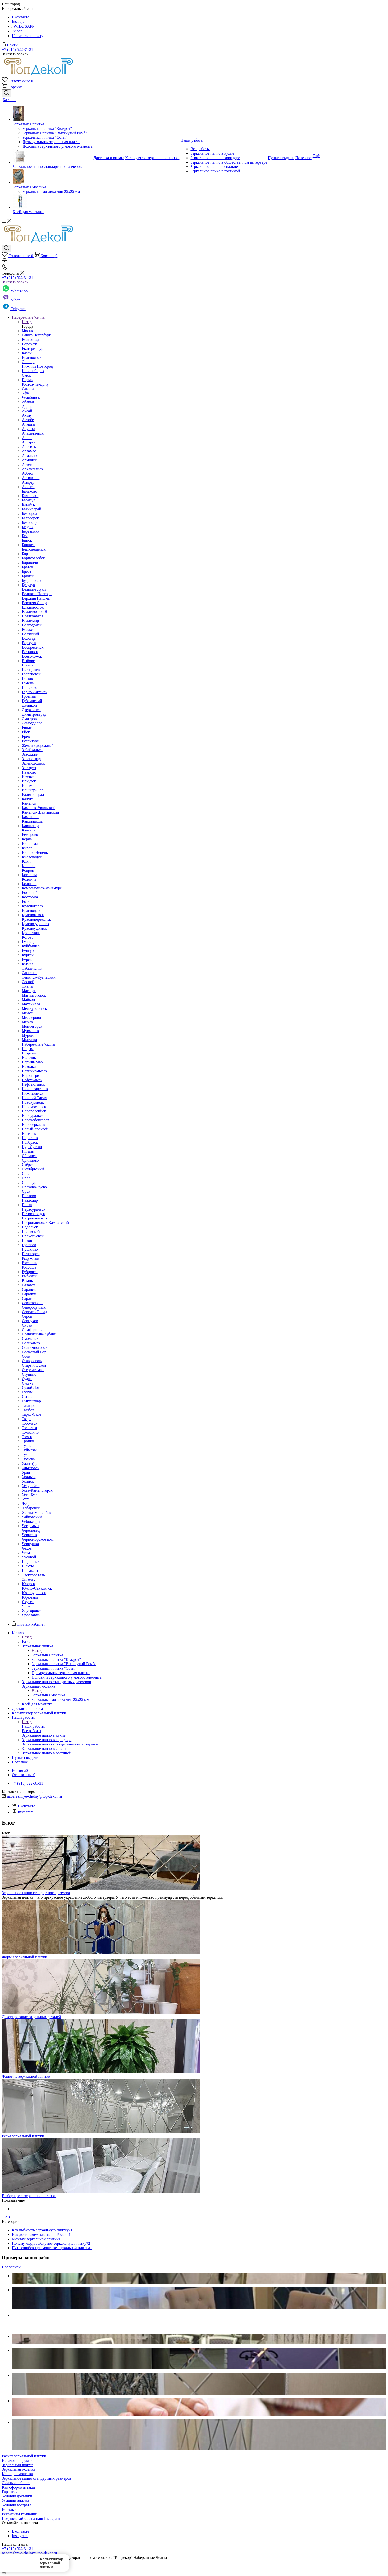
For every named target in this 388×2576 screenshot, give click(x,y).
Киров (27, 848)
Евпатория (30, 727)
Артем (27, 464)
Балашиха (30, 496)
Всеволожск (32, 656)
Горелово (29, 687)
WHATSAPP (23, 26)
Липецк (28, 362)
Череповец (31, 1530)
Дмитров (29, 719)
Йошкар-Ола (32, 790)
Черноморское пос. (38, 1539)
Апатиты (29, 446)
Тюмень (28, 1459)
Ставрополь (32, 1361)
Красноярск (31, 357)
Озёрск (28, 1165)
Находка (29, 1066)
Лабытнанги (32, 968)
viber (17, 31)
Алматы (28, 424)
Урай (26, 1472)
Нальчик (29, 1057)
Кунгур (28, 950)
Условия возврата (16, 2505)
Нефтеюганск (33, 1084)
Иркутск (29, 781)
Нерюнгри (30, 1075)
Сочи (26, 1356)
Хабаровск (31, 1508)
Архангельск (32, 469)
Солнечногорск (34, 1347)
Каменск (29, 803)
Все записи (11, 2267)
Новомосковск (34, 1107)
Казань (27, 353)
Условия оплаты (15, 2500)
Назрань (29, 1053)
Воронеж (29, 344)
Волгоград (30, 339)
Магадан (29, 991)
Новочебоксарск (35, 1120)
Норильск (30, 1138)
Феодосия (30, 1503)
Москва (28, 331)
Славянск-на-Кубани (39, 1334)
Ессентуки (30, 741)
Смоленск (30, 1338)
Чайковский (32, 1517)
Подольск (30, 1227)
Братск (27, 567)
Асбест (28, 473)
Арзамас (29, 451)
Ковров (28, 870)
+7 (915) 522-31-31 (17, 49)
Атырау (28, 482)
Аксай (27, 411)
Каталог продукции (18, 2460)
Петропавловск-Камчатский (45, 1222)
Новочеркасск (33, 1124)
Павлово (29, 1196)
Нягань (28, 1151)
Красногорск (32, 906)
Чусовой (29, 1557)
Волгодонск (32, 625)
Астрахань (30, 478)
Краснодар (31, 910)
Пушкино (30, 1249)
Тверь (26, 1419)
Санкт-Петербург (36, 335)
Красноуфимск (34, 928)
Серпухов (30, 1321)
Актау (27, 415)
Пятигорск (31, 1254)
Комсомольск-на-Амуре (42, 888)
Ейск (26, 732)
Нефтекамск (32, 1080)
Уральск (28, 1477)
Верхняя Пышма (36, 598)
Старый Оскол (34, 1365)
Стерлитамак (33, 1370)
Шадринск (30, 1561)
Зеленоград (31, 759)
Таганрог (29, 1405)
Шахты (28, 1566)
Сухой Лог (30, 1387)
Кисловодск (32, 857)
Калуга (27, 799)
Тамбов (28, 1410)
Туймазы (29, 1450)
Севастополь (32, 1303)
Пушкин (29, 1245)
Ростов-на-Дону (35, 384)
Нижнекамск (32, 1093)
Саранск (29, 1289)
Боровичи (30, 562)
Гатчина (28, 665)
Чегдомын (30, 1526)
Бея (25, 536)
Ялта (26, 1606)
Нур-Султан (32, 1147)
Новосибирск (33, 371)
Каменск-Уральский (38, 808)
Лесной (28, 982)
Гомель (28, 683)
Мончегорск (32, 1026)
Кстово (28, 937)
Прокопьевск (33, 1236)
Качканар (29, 830)
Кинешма (30, 843)
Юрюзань (30, 1597)
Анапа (27, 438)
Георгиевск (31, 674)
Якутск (28, 1602)
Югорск (28, 1584)
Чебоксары (31, 1521)
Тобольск (29, 1423)
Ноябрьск (30, 1142)
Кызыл (27, 964)
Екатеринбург (33, 348)
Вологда (28, 638)
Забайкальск (32, 750)
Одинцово (30, 1160)
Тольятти (29, 1428)
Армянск (29, 460)
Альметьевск (33, 433)
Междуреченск (34, 1008)
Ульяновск (30, 1468)
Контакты (10, 2509)
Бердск (27, 527)
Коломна (29, 879)
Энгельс (28, 1579)
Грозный (29, 696)
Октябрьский (33, 1169)
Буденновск (31, 580)
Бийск (27, 540)
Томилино (30, 1432)
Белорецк (30, 522)
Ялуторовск (32, 1610)
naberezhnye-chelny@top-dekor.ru (34, 1796)
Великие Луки (34, 589)
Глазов (27, 678)
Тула (25, 1454)
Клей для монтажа (17, 2474)
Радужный (30, 1258)
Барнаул (28, 500)
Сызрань (29, 1396)
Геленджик (31, 669)
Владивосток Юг (36, 611)
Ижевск (28, 777)
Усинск (28, 1481)
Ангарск (29, 442)
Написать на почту (27, 36)
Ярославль (31, 1615)
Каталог (28, 1641)
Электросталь (33, 1575)
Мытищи (29, 1040)
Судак (27, 1379)
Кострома (30, 897)
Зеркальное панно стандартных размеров (36, 2478)
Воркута (29, 643)
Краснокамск (33, 915)
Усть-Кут (29, 1495)
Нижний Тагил (34, 1098)
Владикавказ (32, 616)
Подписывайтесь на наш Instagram (31, 2518)
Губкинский (32, 701)
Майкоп (28, 999)
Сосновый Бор (34, 1352)
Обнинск (29, 1156)
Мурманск (30, 1031)
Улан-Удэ (29, 1463)
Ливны (27, 986)
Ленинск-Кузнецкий (39, 977)
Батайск (28, 504)
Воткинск (30, 652)
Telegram (14, 309)
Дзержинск (31, 710)
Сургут (28, 1383)
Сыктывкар (31, 1401)
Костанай (30, 892)
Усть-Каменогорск (37, 1490)
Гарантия (10, 2492)
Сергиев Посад (34, 1312)
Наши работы (33, 1726)
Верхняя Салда (34, 603)
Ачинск (28, 487)
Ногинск (29, 1133)
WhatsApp (15, 291)
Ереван (28, 736)
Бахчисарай (31, 509)
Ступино (29, 1374)
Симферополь (33, 1330)
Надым (28, 1049)
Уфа (25, 393)
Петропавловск (34, 1218)
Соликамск (31, 1343)
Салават (28, 1285)
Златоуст (29, 768)
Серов (27, 1316)
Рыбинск (29, 1276)
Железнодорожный (38, 745)
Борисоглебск (33, 558)
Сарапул (29, 1294)
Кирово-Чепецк (35, 852)
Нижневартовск (35, 1089)
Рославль (29, 1263)
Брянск (28, 576)
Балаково (29, 491)
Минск (27, 1022)
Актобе (28, 420)
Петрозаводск (33, 1214)
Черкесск (29, 1535)
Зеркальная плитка (47, 1655)
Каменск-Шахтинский (40, 812)
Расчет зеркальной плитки (24, 2456)
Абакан (28, 402)
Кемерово (30, 834)
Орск (26, 1191)
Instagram (20, 21)
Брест (26, 571)
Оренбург (30, 1182)
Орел (26, 1173)
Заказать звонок (15, 282)
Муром (28, 1035)
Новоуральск (33, 1115)
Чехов (27, 1548)
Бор (25, 554)
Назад (27, 322)
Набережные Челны (38, 1044)
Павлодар (30, 1200)
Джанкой (29, 705)
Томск (27, 1437)
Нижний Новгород (37, 366)
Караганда (30, 826)
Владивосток (33, 607)
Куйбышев (31, 946)
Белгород (29, 513)
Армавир (29, 455)
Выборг (28, 661)
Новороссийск (34, 1111)
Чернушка (30, 1544)
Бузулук (28, 585)
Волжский (30, 634)
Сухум (27, 1392)
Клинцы (28, 866)
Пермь (27, 380)
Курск (27, 959)
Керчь (27, 839)
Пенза (27, 1205)
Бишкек (28, 545)
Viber (11, 300)
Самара (28, 389)
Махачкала (31, 1004)
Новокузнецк (33, 1102)
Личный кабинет (16, 2483)
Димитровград (34, 714)
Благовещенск (34, 549)
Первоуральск (33, 1209)
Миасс (27, 1013)
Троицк (28, 1441)
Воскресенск (32, 647)
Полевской (31, 1231)
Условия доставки (17, 2496)
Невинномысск (34, 1071)
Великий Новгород (37, 594)
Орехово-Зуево (34, 1187)
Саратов (28, 1298)
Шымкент (30, 1570)
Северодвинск (34, 1307)
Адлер (27, 406)
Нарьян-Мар (32, 1062)
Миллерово (31, 1017)
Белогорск (30, 518)
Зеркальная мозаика (48, 1695)
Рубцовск (30, 1272)
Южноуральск (34, 1593)
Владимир (30, 620)
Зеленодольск (33, 763)
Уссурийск (30, 1486)
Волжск (28, 629)
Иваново (29, 772)
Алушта (28, 429)
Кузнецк (29, 942)
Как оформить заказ (18, 2487)
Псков (27, 1240)
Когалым (29, 875)
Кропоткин (31, 933)
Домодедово (32, 723)
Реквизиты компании (19, 2514)
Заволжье (30, 754)
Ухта (26, 1499)
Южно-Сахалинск (37, 1588)
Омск (26, 375)
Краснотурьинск (35, 924)
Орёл (26, 1178)
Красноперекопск (36, 919)
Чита (26, 1553)
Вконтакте (20, 17)
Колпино (29, 884)
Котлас (27, 901)
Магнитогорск (34, 995)
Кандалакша (32, 821)
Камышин (30, 817)
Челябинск (31, 397)
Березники (30, 531)
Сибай (27, 1325)
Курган (28, 955)
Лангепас (29, 973)
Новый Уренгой (35, 1129)
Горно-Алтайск (34, 692)
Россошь (29, 1267)
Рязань (27, 1280)
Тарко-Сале (31, 1414)
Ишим (27, 785)
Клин (26, 861)
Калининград (33, 794)
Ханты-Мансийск (36, 1512)
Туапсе (27, 1445)
